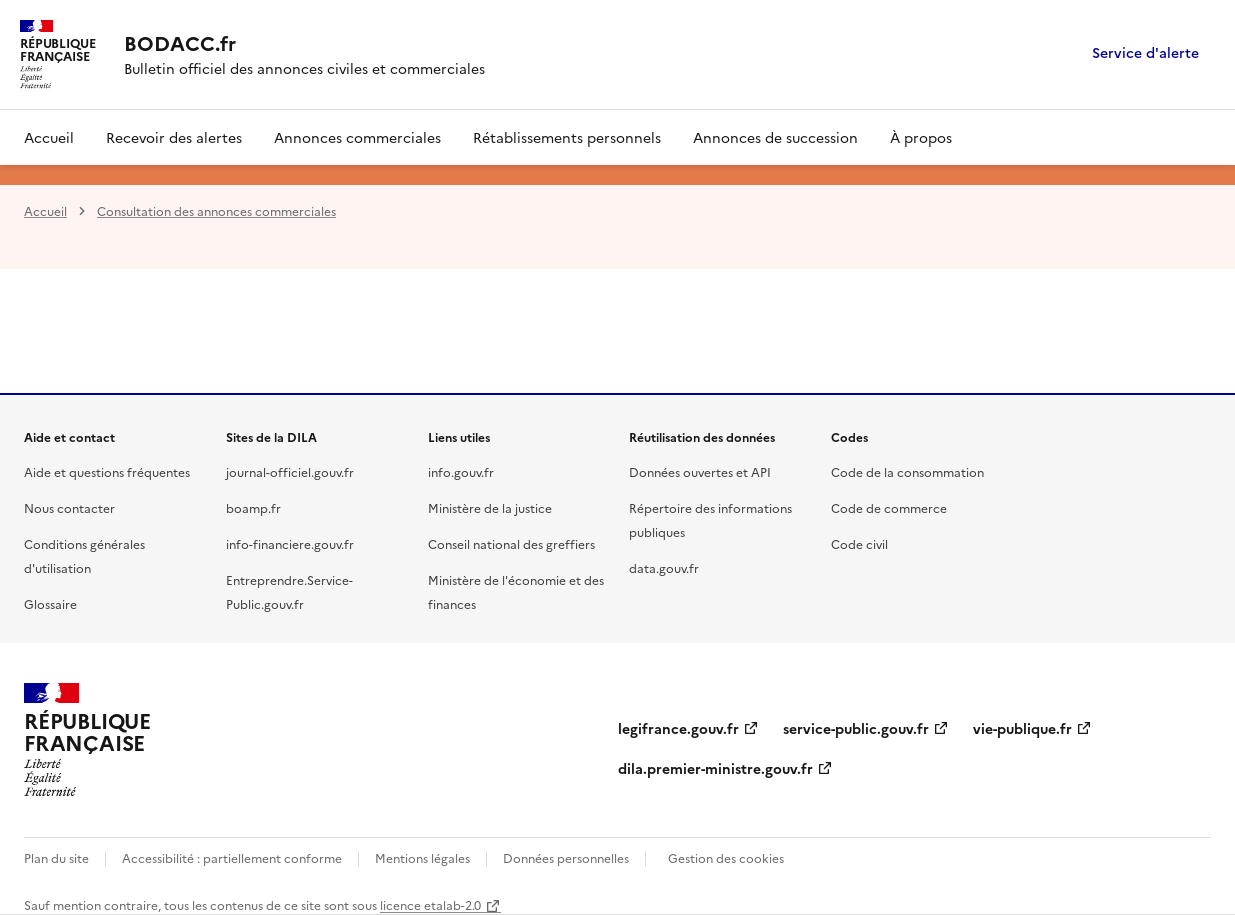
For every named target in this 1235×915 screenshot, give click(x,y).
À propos (921, 137)
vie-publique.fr (1022, 728)
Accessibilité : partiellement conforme (232, 857)
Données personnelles (566, 857)
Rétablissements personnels (567, 137)
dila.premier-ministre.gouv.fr (715, 768)
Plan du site (56, 857)
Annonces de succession (775, 137)
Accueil (49, 137)
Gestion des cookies (726, 857)
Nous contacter (69, 507)
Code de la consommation (907, 471)
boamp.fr (253, 507)
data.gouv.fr (664, 567)
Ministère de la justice (490, 507)
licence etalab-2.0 (430, 904)
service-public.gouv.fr (856, 728)
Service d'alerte (1145, 53)
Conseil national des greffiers (511, 543)
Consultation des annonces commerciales (216, 210)
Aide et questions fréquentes (107, 471)
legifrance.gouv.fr (678, 728)
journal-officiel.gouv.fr (290, 471)
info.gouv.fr (461, 471)
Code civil (859, 543)
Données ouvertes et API (700, 471)
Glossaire (50, 603)
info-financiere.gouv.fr (290, 543)
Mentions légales (422, 857)
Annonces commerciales (357, 137)
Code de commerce (889, 507)
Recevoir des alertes (174, 137)
